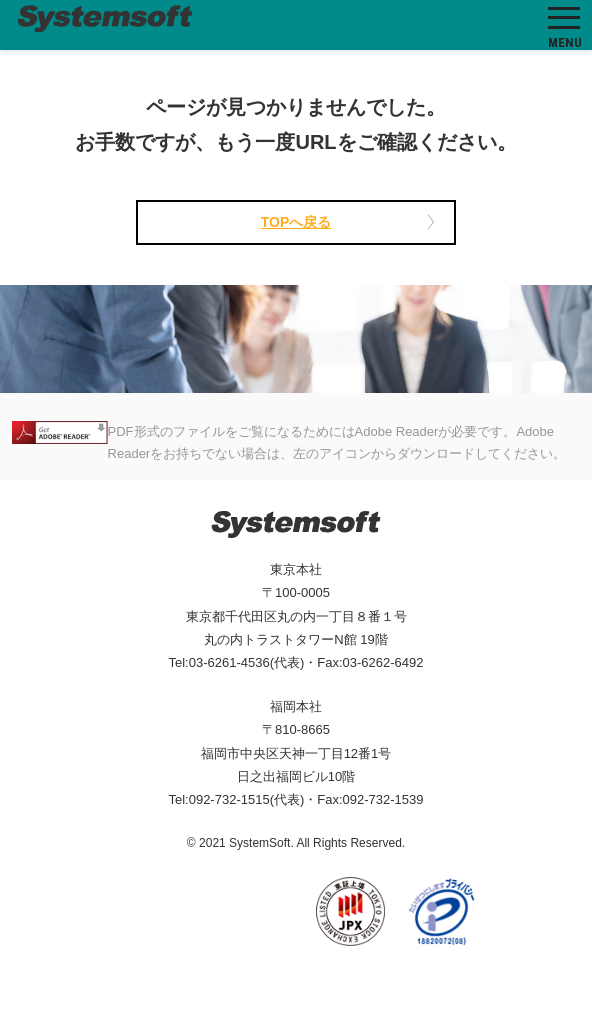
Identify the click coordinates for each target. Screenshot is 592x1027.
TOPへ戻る (296, 222)
